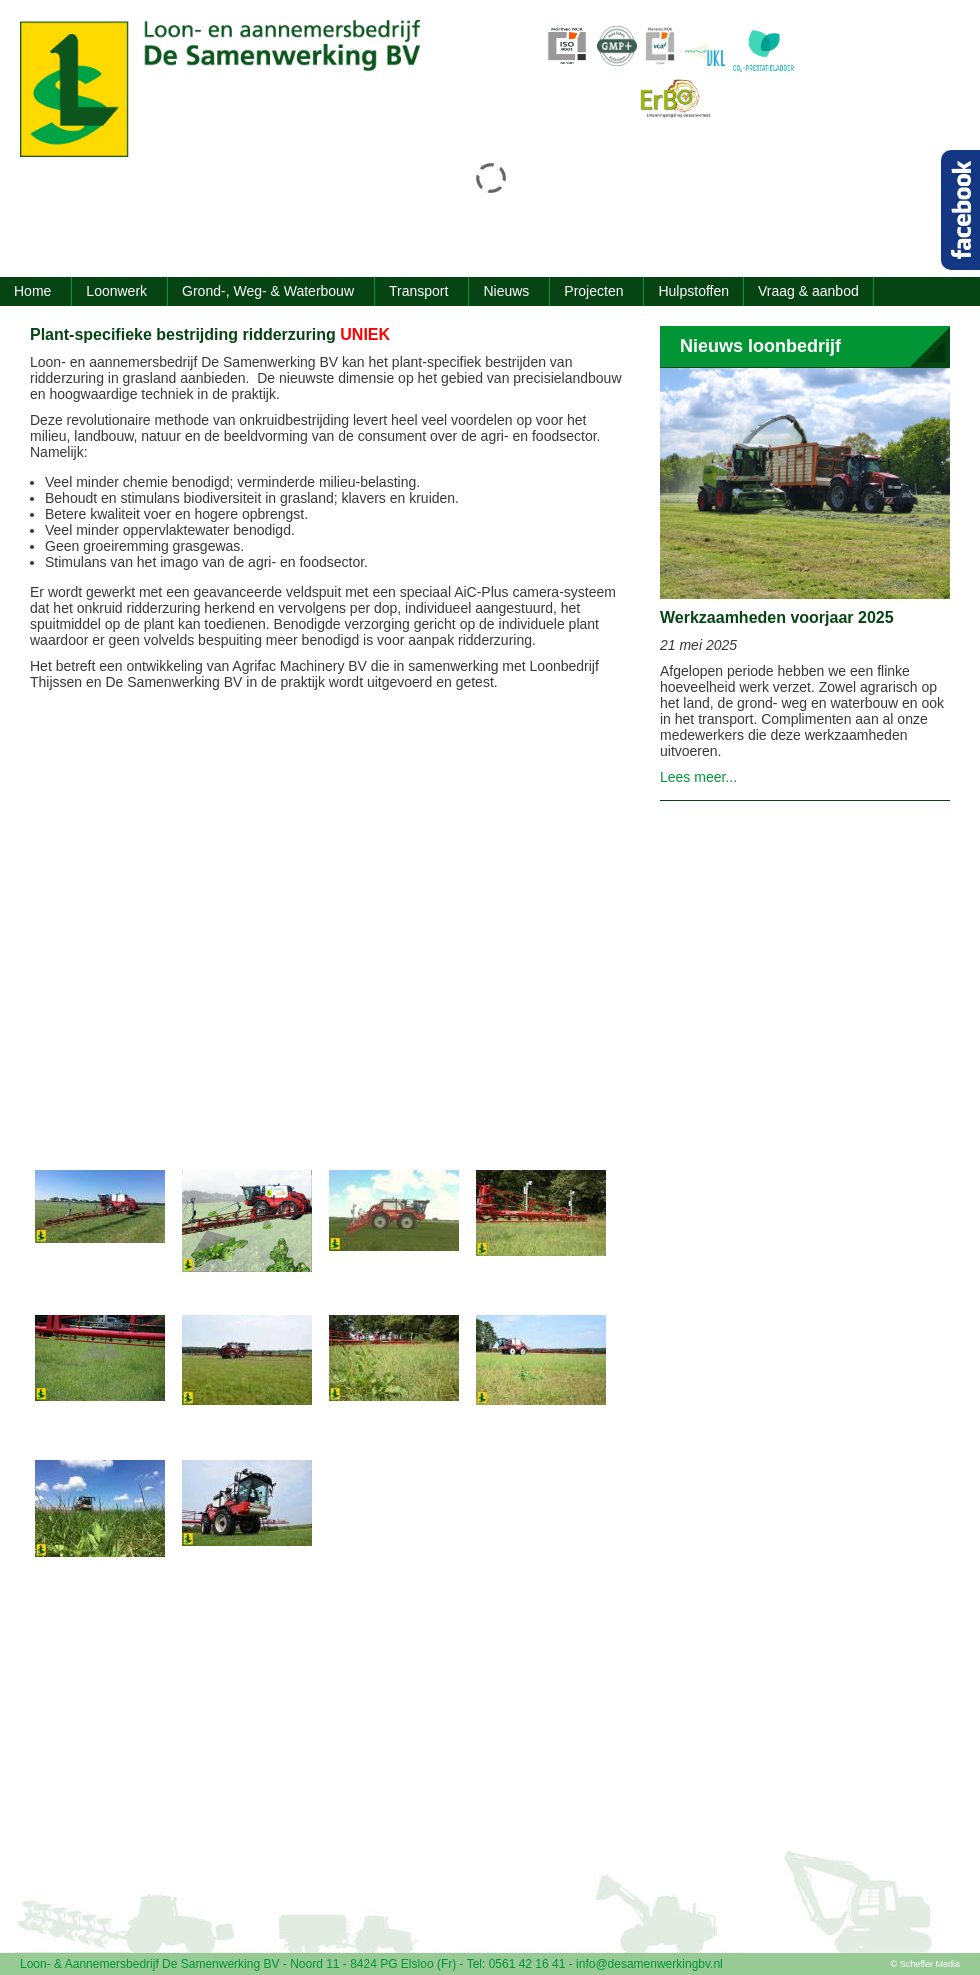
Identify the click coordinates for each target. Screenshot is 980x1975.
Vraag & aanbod (808, 291)
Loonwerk (116, 291)
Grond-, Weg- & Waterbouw (268, 291)
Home (32, 291)
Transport (418, 291)
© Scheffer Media (926, 1964)
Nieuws (506, 291)
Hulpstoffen (693, 291)
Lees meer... (698, 777)
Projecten (593, 291)
